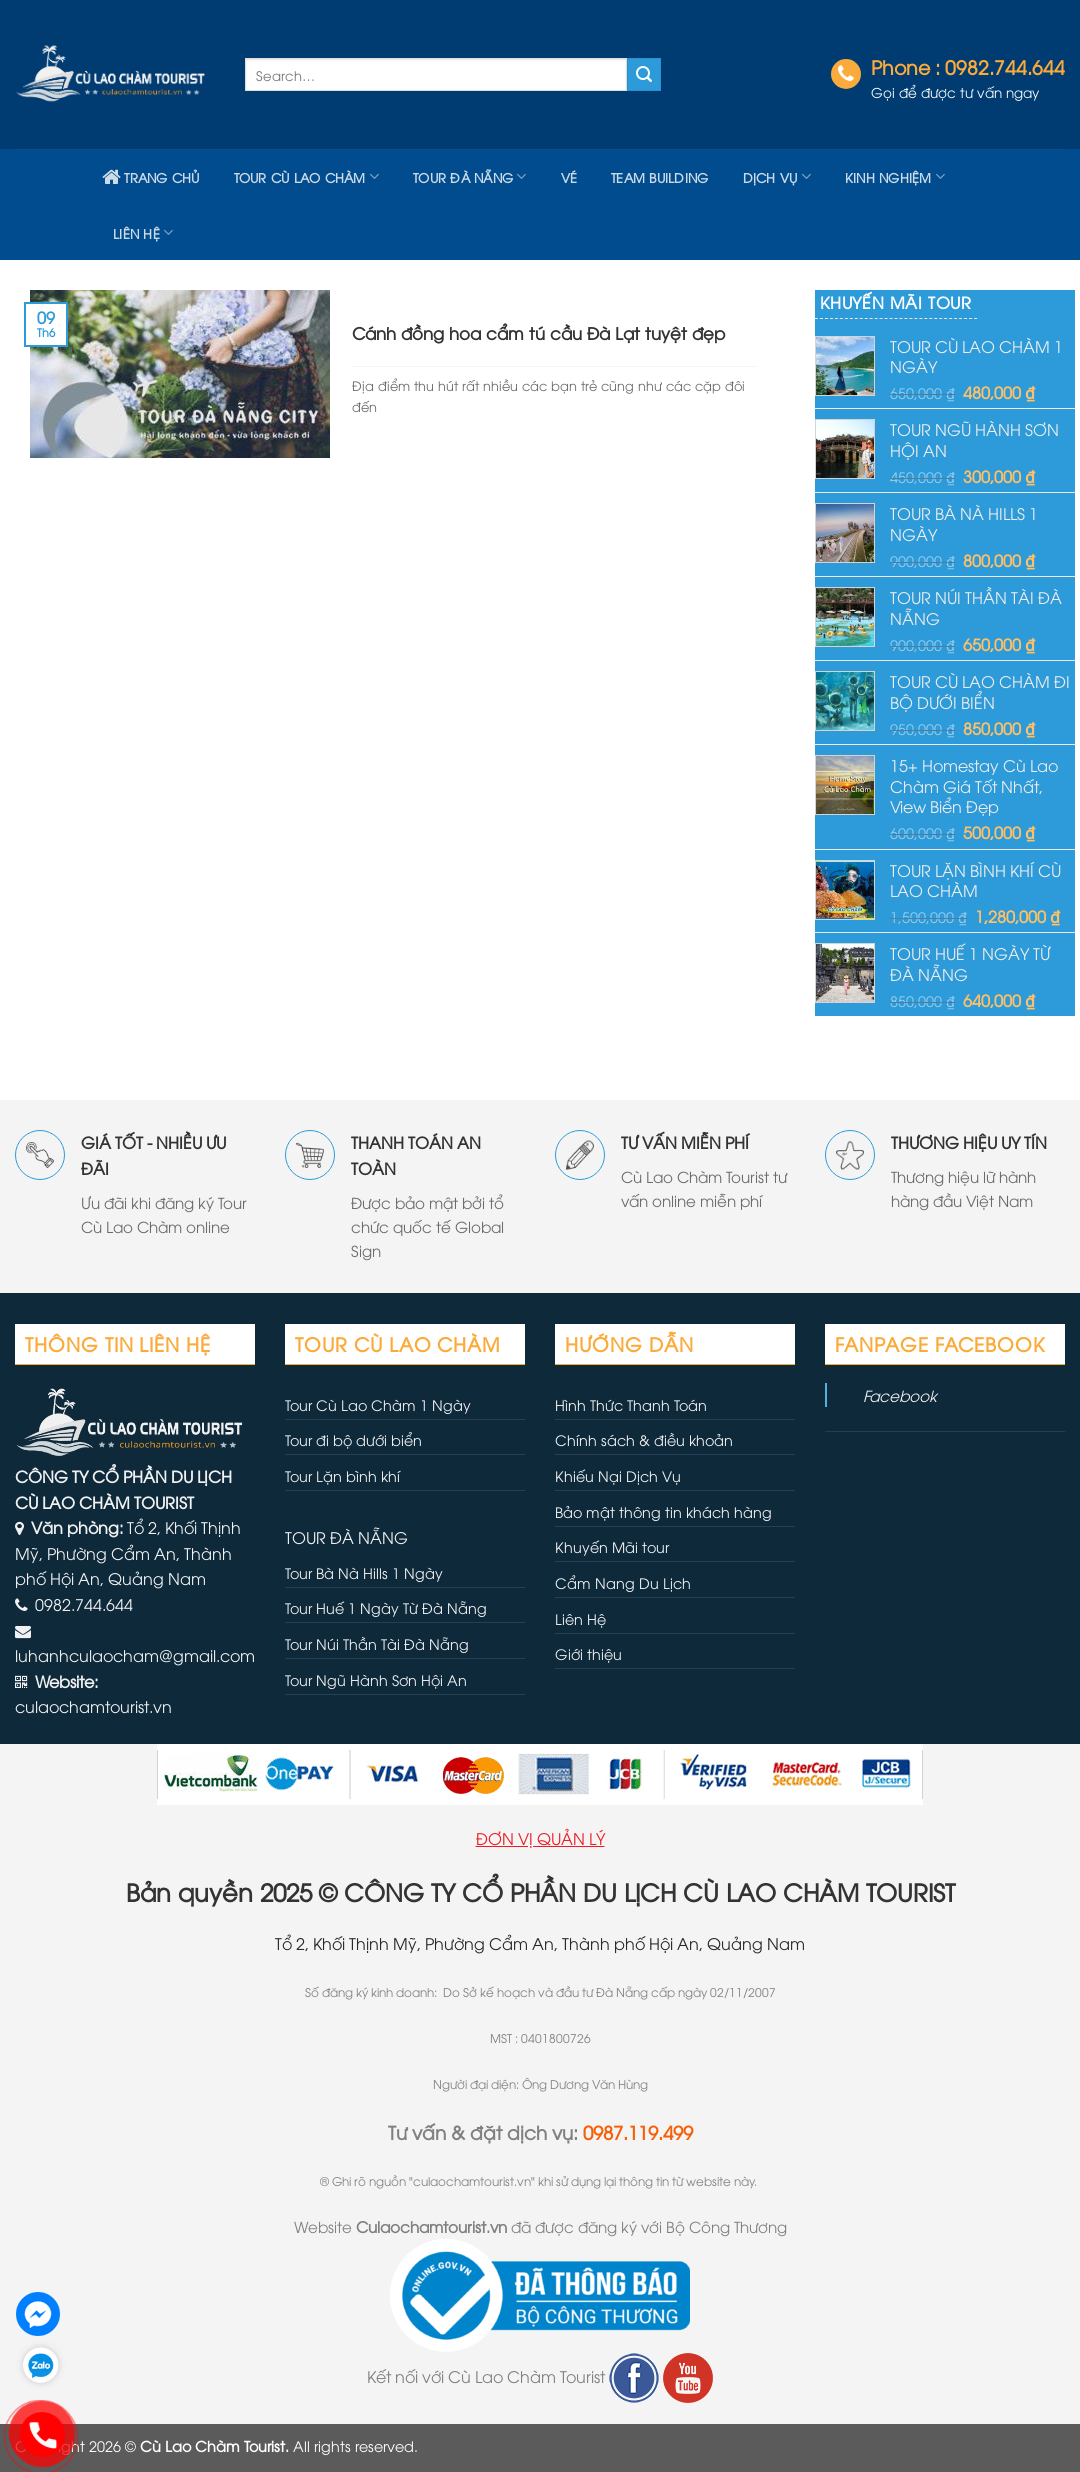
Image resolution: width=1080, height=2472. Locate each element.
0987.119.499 (638, 2131)
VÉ (569, 177)
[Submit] (644, 75)
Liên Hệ (580, 1618)
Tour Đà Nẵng (470, 176)
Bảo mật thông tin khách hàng (663, 1511)
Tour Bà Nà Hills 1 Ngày (364, 1572)
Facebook (900, 1394)
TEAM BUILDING (659, 177)
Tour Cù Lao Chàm (307, 176)
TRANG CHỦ (151, 177)
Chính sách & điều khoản (644, 1439)
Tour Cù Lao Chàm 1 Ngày (378, 1404)
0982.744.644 (1005, 66)
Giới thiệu (588, 1653)
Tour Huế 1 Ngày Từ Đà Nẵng (386, 1607)
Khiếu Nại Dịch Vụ (618, 1475)
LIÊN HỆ (143, 232)
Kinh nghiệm (895, 176)
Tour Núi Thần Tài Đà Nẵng (377, 1643)
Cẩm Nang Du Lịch (623, 1582)
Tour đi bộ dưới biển (353, 1439)
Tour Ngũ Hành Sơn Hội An (376, 1679)
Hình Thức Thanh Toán (631, 1404)
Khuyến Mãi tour (612, 1546)
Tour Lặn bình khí (342, 1475)
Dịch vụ (777, 176)
